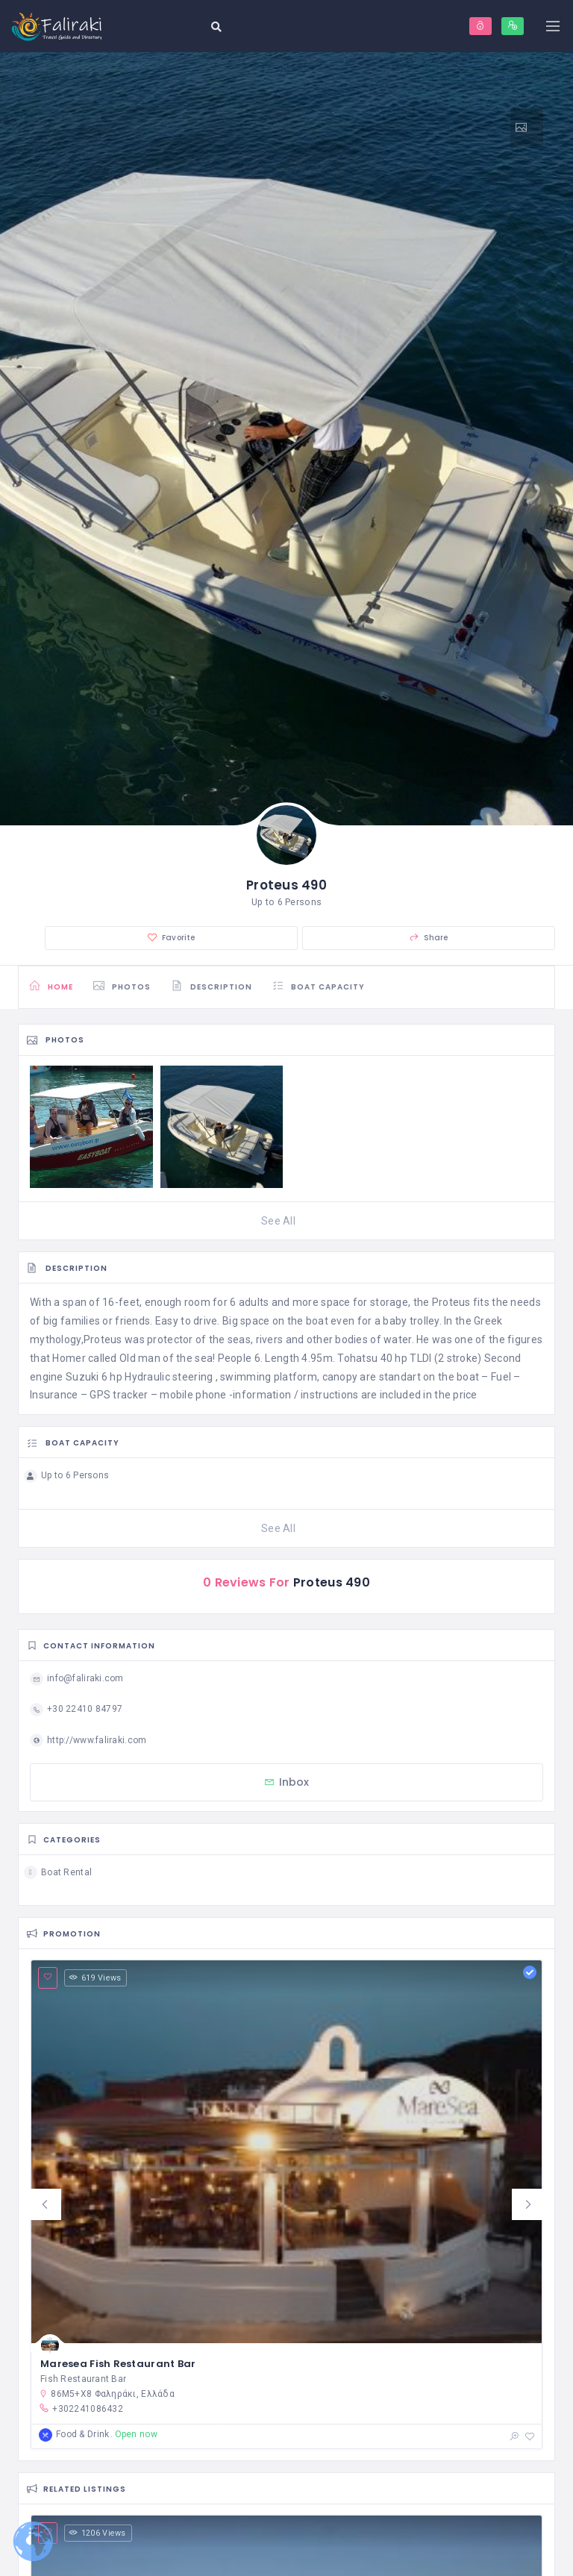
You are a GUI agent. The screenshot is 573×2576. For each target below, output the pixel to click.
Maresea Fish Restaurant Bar (118, 2364)
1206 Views (98, 2533)
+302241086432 (81, 2408)
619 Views (95, 1978)
